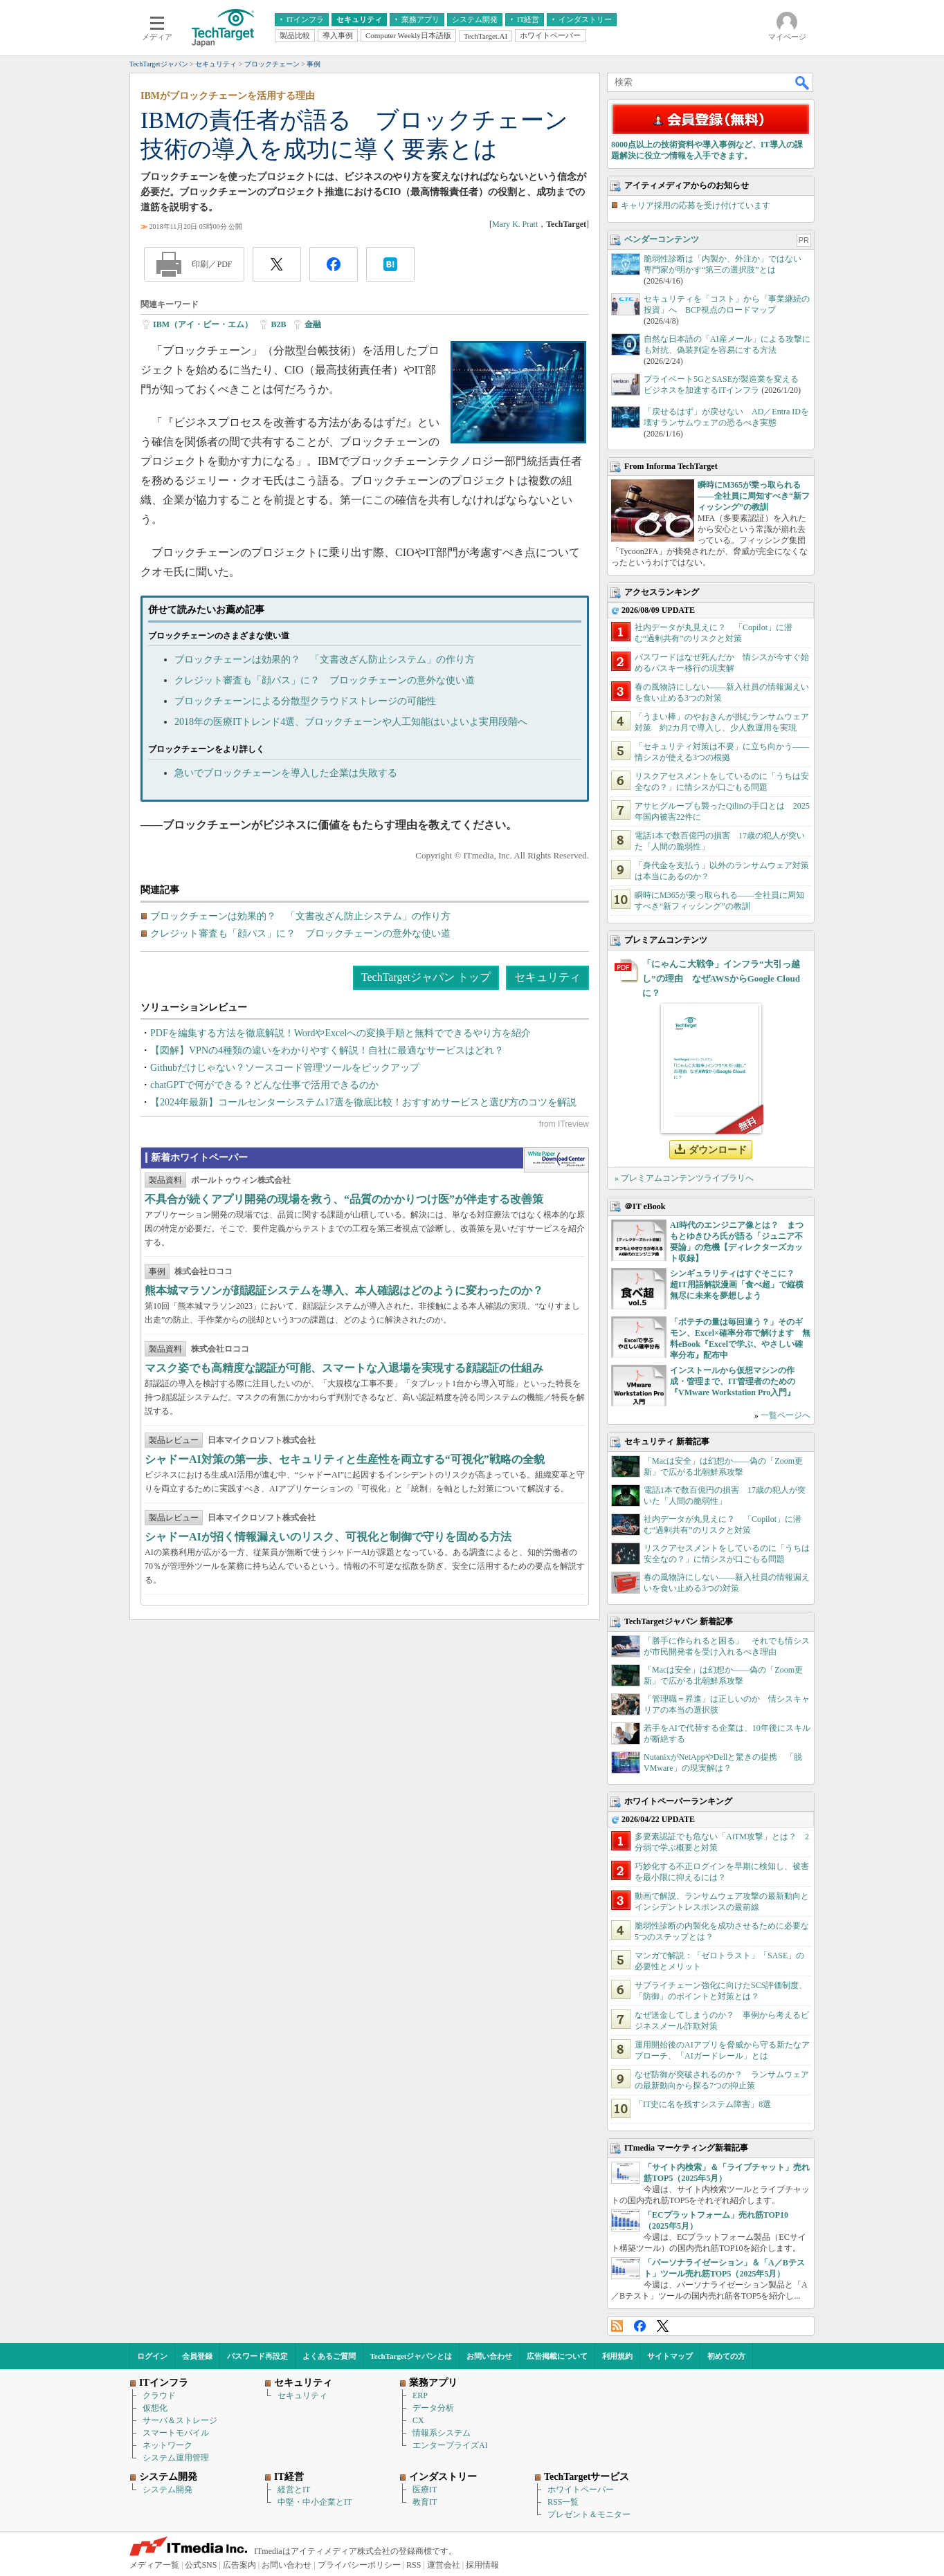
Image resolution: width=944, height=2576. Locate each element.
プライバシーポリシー (359, 2565)
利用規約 (617, 2356)
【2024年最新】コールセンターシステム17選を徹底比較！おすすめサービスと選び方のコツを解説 (363, 1102)
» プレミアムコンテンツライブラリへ (684, 1178)
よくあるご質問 (329, 2356)
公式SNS (201, 2565)
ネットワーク (167, 2445)
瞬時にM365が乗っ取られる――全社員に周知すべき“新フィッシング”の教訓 (754, 496)
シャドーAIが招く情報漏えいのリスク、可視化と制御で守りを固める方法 (328, 1537)
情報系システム (441, 2433)
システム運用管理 (176, 2458)
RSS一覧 (563, 2502)
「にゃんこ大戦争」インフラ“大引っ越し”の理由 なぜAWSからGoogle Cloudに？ (721, 978)
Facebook (640, 2326)
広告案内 (239, 2565)
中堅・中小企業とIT (315, 2502)
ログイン (152, 2356)
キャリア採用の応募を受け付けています (695, 205)
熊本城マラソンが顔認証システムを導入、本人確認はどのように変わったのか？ (344, 1290)
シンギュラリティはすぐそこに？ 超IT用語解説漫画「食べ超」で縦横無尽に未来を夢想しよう (737, 1284)
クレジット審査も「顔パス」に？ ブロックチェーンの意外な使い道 (324, 680)
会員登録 (197, 2356)
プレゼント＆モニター (588, 2514)
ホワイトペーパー (580, 2489)
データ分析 (433, 2408)
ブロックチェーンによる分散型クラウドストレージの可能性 (305, 701)
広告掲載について (557, 2356)
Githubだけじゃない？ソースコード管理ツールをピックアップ (284, 1067)
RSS (617, 2326)
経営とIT (294, 2489)
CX (418, 2420)
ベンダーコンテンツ (661, 239)
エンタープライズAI (450, 2445)
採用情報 (482, 2565)
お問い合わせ (489, 2356)
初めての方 (726, 2356)
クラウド (159, 2395)
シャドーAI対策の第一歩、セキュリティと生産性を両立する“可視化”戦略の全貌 (345, 1459)
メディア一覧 (154, 2565)
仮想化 (155, 2408)
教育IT (424, 2502)
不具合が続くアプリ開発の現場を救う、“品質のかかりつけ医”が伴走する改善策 (344, 1199)
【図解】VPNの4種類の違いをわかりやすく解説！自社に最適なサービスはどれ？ (327, 1050)
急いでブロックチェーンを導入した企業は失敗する (285, 773)
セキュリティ (547, 977)
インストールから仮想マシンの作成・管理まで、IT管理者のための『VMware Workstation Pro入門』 (732, 1381)
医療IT (424, 2489)
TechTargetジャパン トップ (426, 977)
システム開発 (167, 2489)
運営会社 (443, 2565)
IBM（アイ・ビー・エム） (203, 324)
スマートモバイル (176, 2433)
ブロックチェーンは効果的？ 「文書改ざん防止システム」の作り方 (324, 659)
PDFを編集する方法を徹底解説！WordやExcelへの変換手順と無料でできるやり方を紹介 (340, 1033)
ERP (420, 2395)
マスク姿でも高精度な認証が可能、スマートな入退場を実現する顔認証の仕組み (344, 1368)
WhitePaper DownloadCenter (556, 1160)
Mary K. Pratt (515, 224)
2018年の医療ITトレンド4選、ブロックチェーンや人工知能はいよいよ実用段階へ (350, 722)
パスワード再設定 (257, 2356)
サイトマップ (670, 2356)
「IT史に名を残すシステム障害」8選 (703, 2104)
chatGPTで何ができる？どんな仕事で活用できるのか (264, 1085)
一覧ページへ (785, 1415)
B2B (278, 324)
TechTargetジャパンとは (411, 2356)
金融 (313, 324)
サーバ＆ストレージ (180, 2420)
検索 (802, 82)
